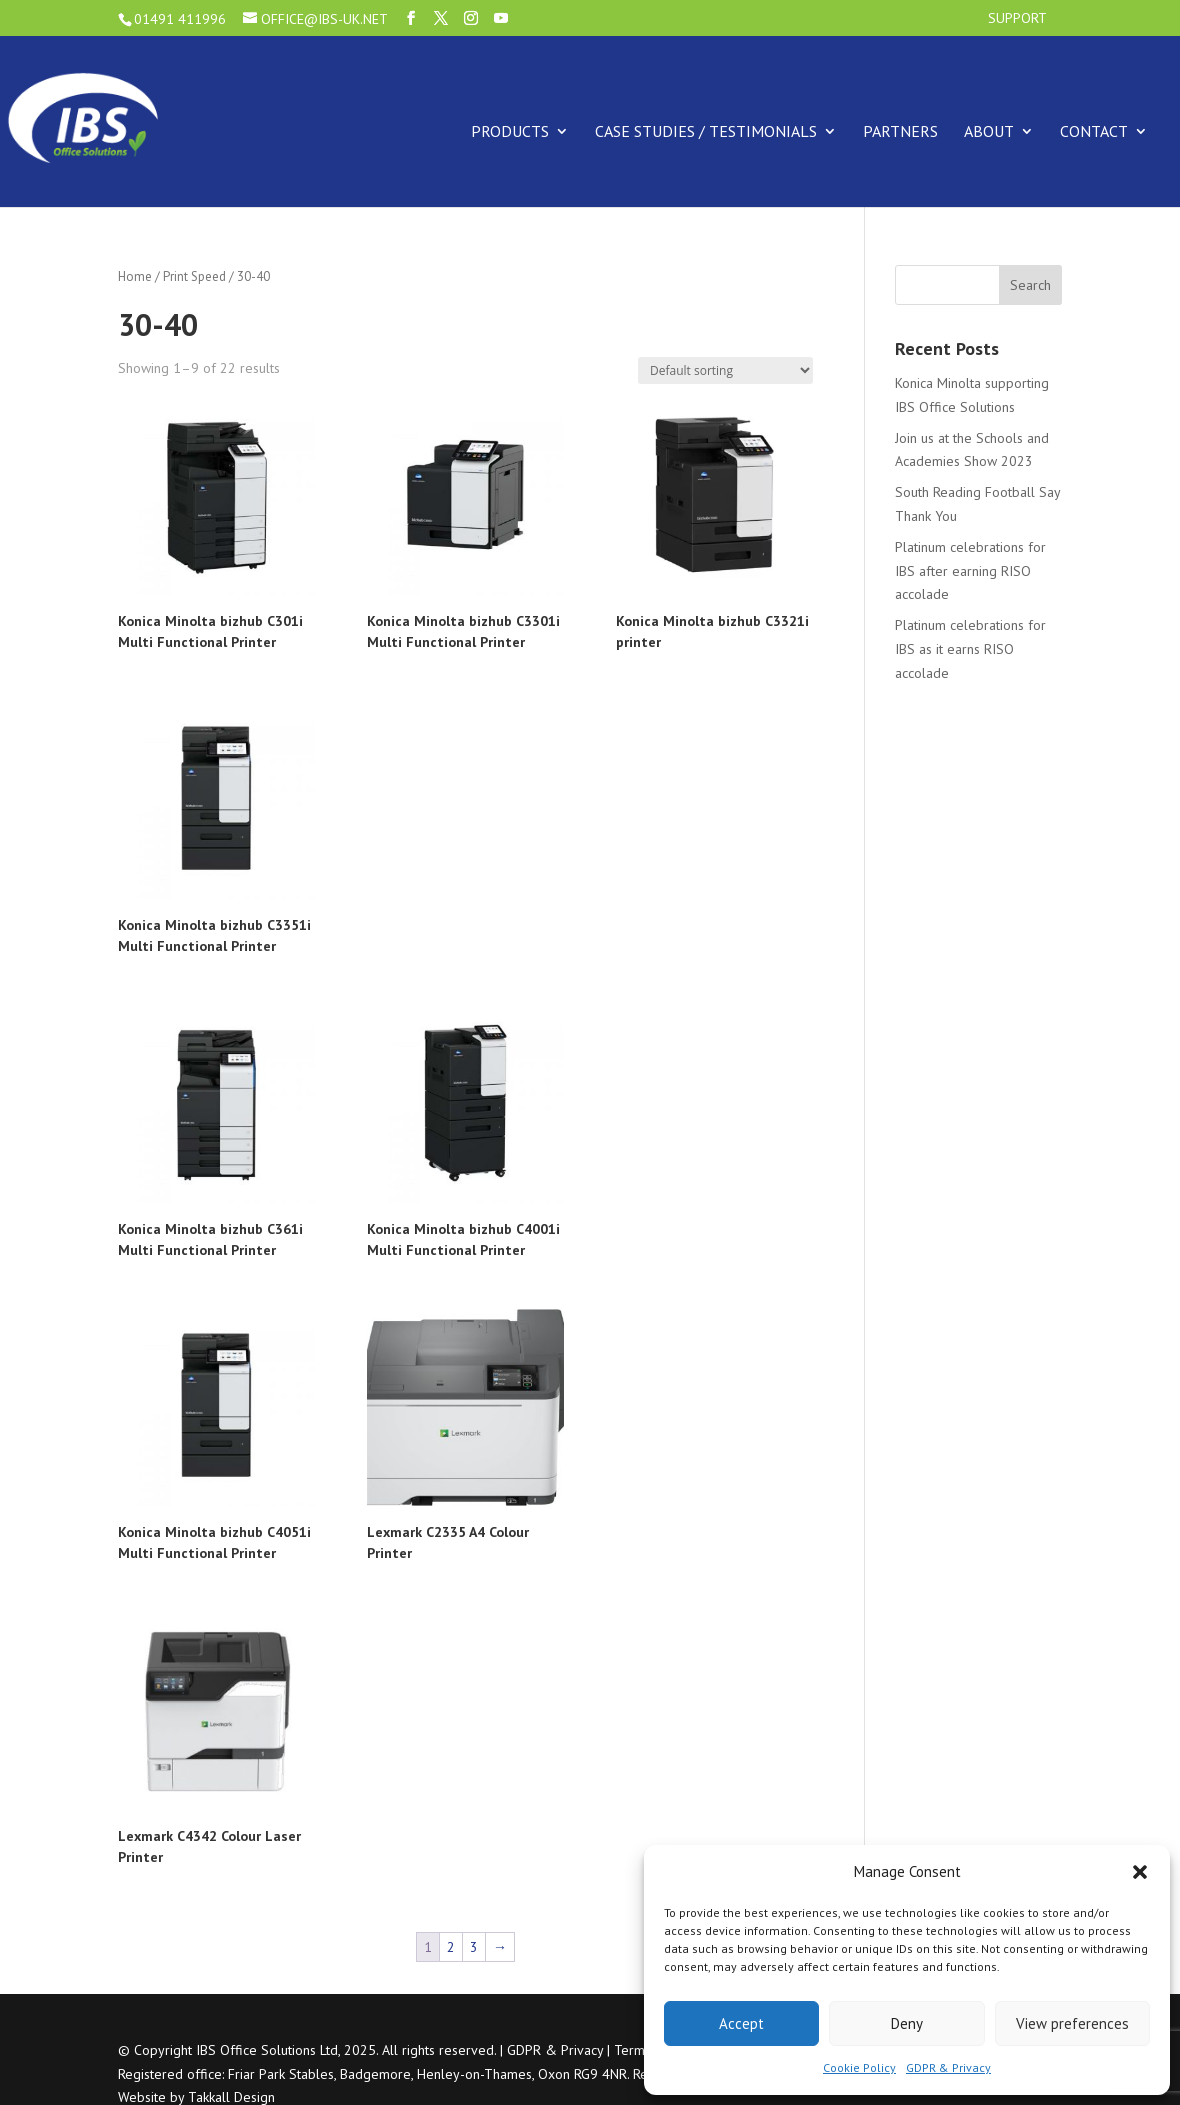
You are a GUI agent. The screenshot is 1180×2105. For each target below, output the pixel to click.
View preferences (1072, 2023)
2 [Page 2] (451, 1947)
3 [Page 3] (474, 1947)
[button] (1140, 1872)
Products (510, 131)
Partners (900, 131)
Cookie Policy (859, 2067)
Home (135, 276)
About (989, 131)
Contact (1094, 131)
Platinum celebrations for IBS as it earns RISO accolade (970, 649)
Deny (907, 2023)
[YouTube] (501, 18)
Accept (741, 2023)
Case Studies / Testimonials (706, 131)
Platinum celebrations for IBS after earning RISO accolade (970, 571)
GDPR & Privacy (948, 2067)
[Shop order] (725, 370)
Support (1017, 19)
